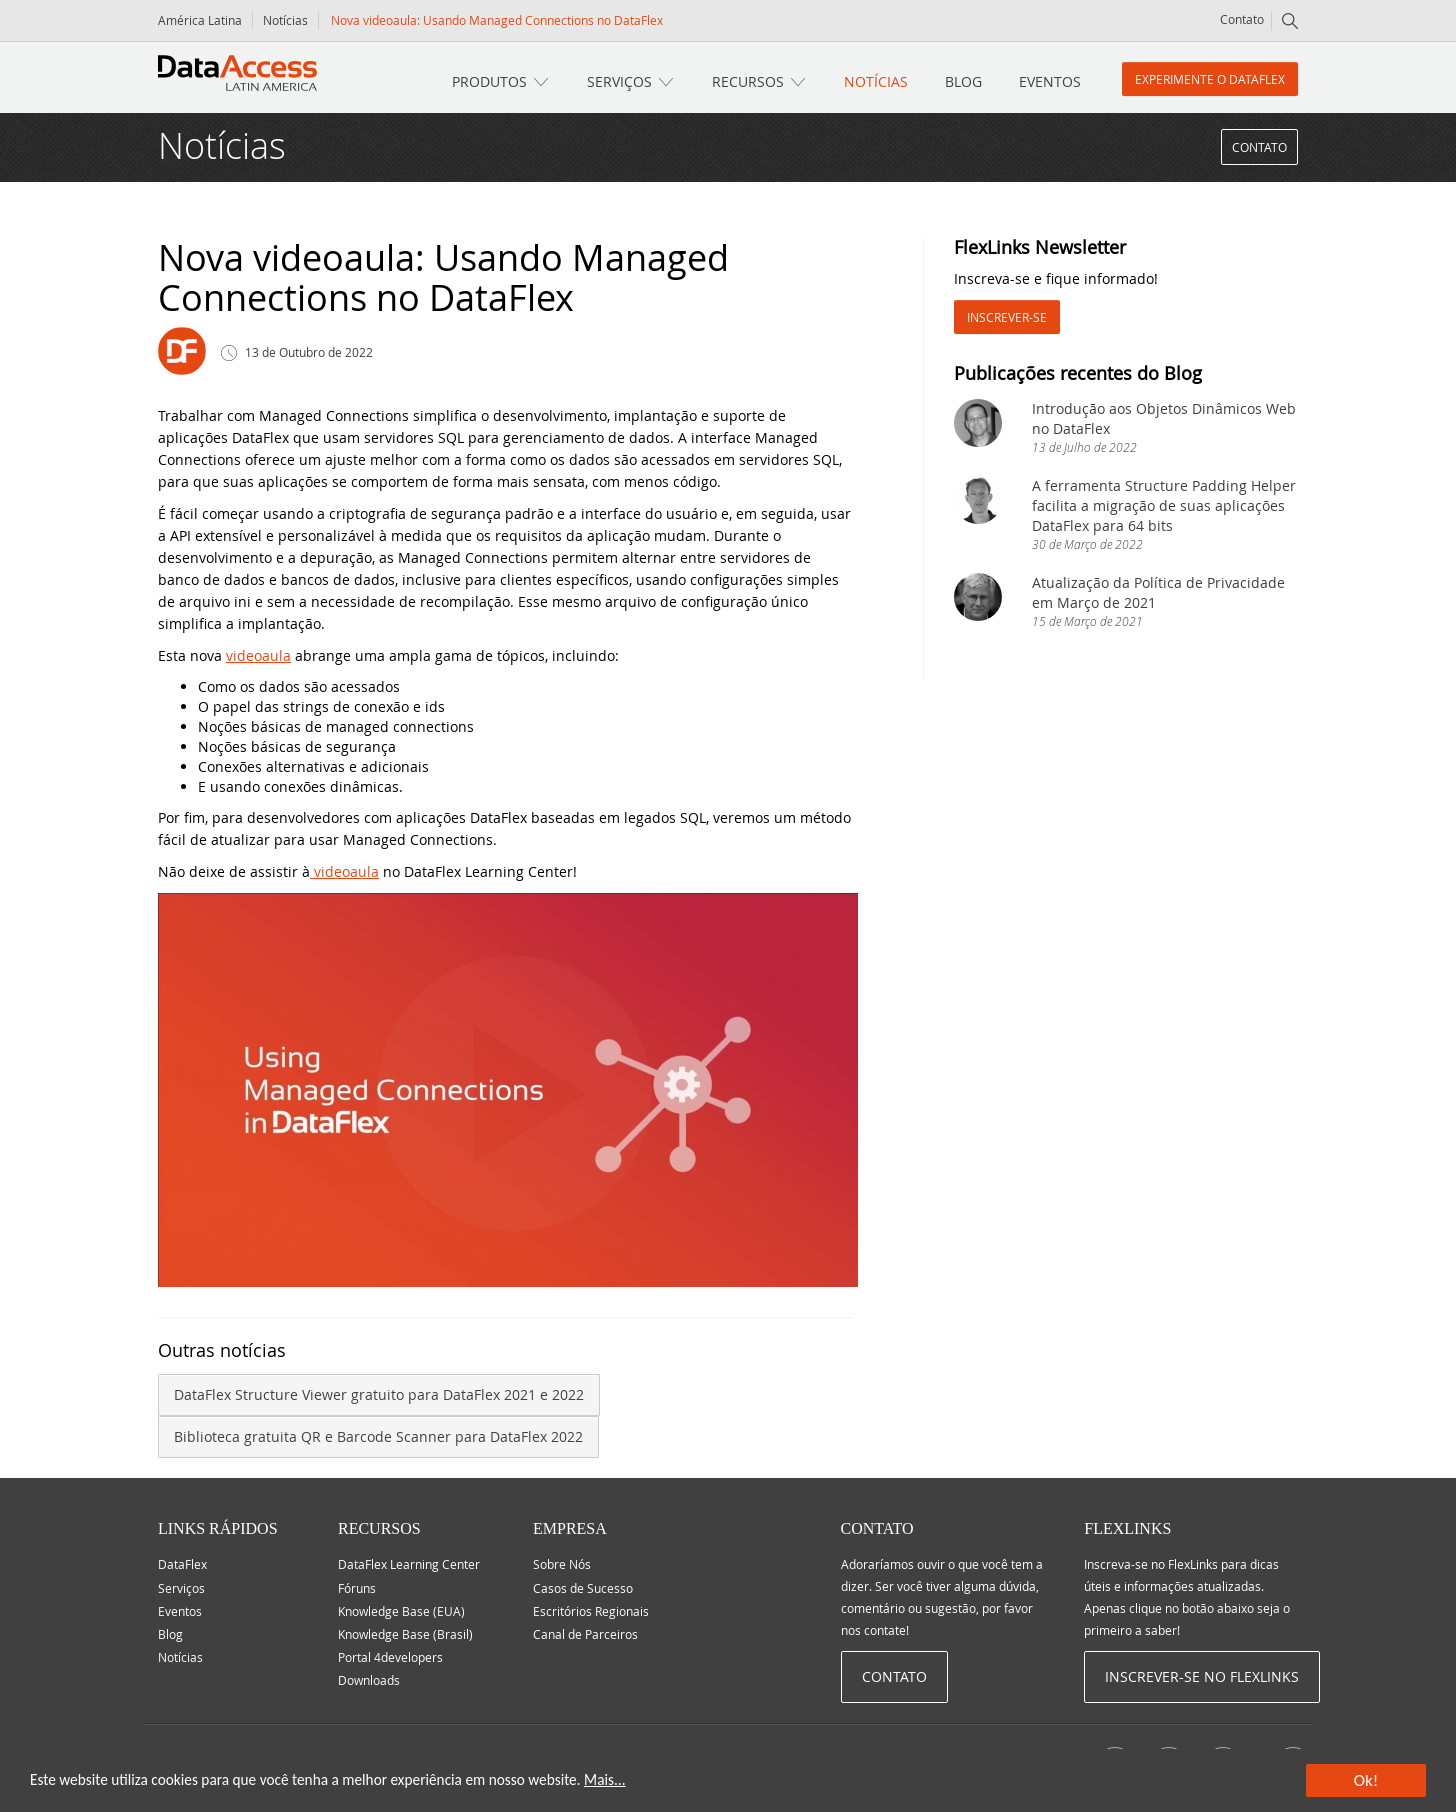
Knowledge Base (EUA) (401, 1611)
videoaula (258, 655)
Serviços (619, 81)
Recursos (748, 81)
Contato (1242, 19)
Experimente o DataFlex (1210, 79)
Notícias (285, 20)
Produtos (489, 81)
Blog (963, 81)
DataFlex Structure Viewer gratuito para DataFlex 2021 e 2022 (379, 1394)
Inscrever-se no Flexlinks (1202, 1676)
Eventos (1050, 81)
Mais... (604, 1779)
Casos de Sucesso (583, 1588)
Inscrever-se (1007, 317)
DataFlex (182, 1564)
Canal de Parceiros (585, 1634)
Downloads (369, 1680)
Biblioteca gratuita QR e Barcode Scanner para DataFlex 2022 (378, 1436)
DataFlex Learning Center (409, 1564)
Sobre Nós (562, 1564)
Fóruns (357, 1588)
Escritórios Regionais (591, 1611)
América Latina (200, 20)
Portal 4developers (390, 1657)
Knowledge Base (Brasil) (405, 1634)
